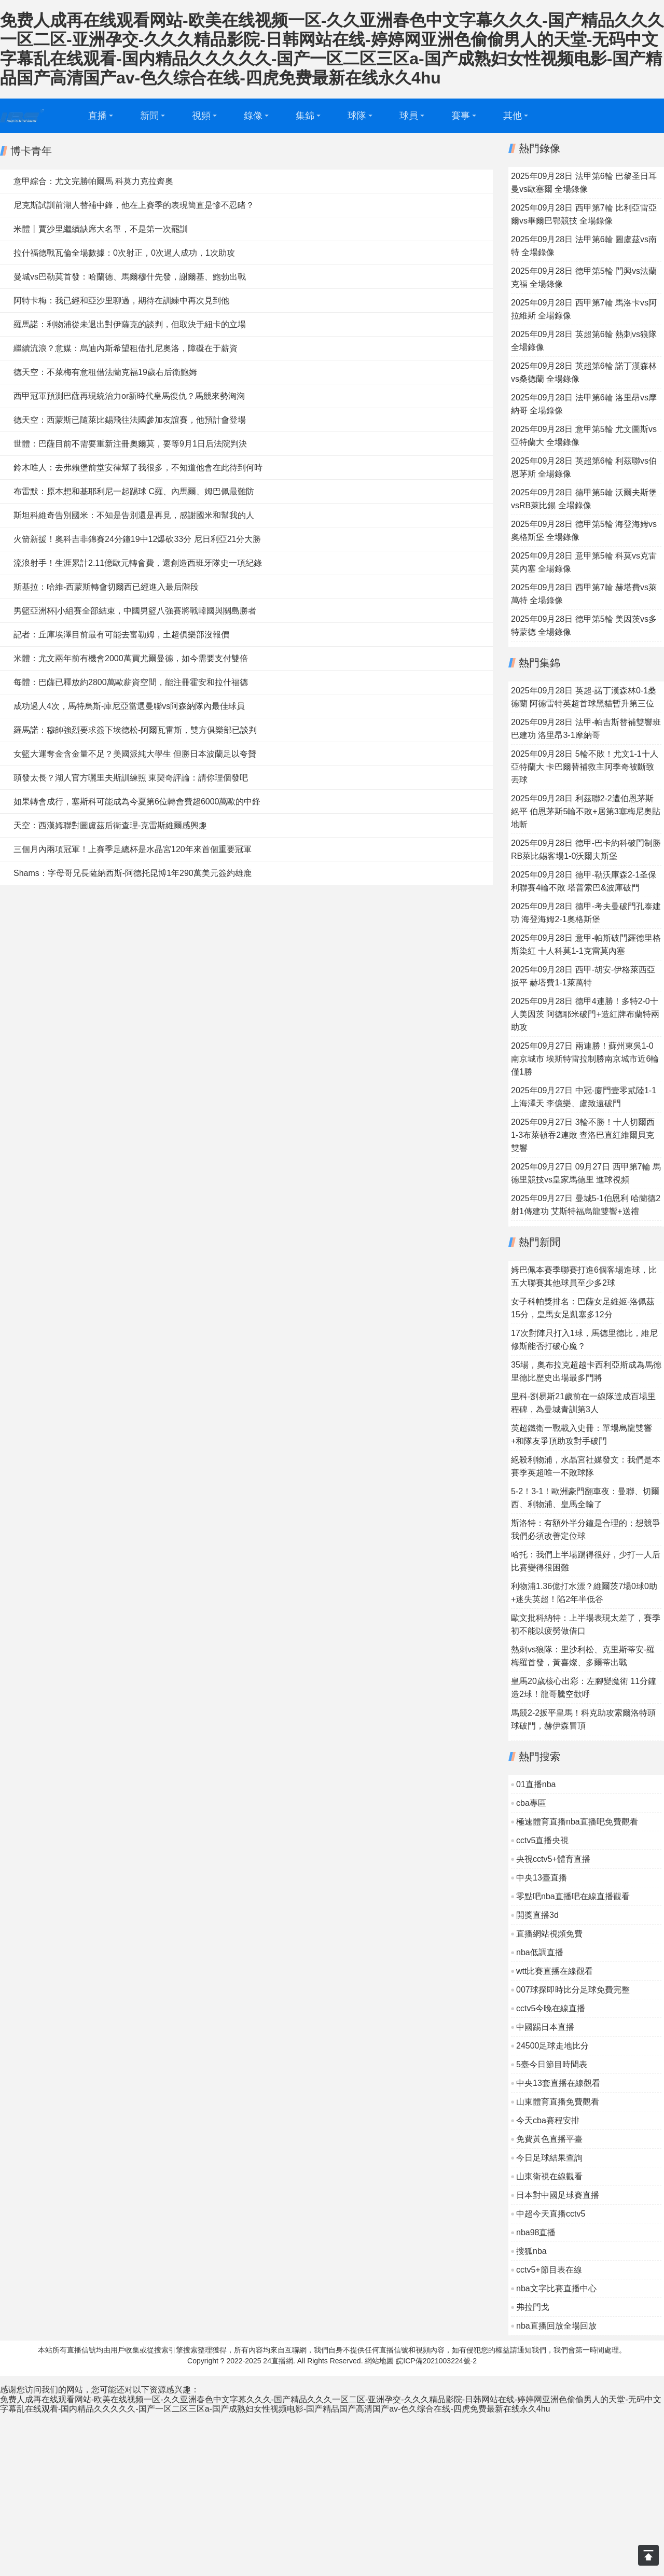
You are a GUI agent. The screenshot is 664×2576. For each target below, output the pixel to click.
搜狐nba (531, 2251)
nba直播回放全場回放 (556, 2325)
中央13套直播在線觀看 (558, 2083)
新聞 (149, 115)
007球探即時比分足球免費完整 (573, 1989)
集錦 (305, 115)
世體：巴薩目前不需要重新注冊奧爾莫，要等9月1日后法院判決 (130, 443)
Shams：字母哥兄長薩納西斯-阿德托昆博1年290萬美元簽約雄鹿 (132, 873)
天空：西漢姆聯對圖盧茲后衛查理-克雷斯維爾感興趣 (110, 825)
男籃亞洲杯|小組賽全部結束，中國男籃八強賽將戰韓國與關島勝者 (134, 610)
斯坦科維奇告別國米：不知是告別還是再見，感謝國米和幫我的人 (133, 515)
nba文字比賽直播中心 (556, 2288)
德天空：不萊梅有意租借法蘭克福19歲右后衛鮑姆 (105, 372)
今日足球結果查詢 (549, 2157)
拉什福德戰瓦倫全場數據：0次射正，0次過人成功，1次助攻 (124, 252)
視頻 (201, 115)
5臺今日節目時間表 (551, 2064)
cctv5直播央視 (542, 1840)
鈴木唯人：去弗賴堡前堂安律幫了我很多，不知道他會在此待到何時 (137, 467)
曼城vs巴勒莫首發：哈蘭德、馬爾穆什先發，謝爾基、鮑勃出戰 (129, 276)
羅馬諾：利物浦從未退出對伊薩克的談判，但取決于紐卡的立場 (129, 324)
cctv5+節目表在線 (549, 2269)
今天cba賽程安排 (547, 2120)
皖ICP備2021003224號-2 (436, 2361)
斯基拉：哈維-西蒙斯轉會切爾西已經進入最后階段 (106, 586)
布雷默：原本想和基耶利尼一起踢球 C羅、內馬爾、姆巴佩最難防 (133, 491)
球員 (408, 115)
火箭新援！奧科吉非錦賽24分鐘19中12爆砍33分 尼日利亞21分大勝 (137, 539)
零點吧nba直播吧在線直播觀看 (573, 1896)
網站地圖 (379, 2361)
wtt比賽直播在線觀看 (554, 1971)
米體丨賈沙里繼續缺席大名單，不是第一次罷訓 (100, 229)
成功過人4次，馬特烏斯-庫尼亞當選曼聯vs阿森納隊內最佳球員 (129, 706)
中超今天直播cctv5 (550, 2213)
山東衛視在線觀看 (549, 2176)
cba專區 (531, 1803)
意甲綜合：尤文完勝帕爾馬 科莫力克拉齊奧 (93, 181)
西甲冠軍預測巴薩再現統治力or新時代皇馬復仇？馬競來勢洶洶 (129, 396)
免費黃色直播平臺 (549, 2139)
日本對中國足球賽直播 (557, 2195)
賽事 (460, 115)
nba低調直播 (539, 1952)
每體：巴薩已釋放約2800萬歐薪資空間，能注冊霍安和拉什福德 (130, 682)
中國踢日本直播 (545, 2027)
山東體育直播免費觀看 (557, 2101)
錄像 (253, 115)
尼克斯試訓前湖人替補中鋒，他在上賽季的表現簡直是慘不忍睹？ (133, 205)
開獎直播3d (537, 1915)
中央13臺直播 (541, 1877)
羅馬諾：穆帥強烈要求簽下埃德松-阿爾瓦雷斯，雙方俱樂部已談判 (135, 730)
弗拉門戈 (532, 2307)
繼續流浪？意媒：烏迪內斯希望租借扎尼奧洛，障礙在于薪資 (125, 348)
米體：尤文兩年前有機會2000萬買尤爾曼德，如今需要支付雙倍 (130, 658)
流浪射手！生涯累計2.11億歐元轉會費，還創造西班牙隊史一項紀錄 (137, 563)
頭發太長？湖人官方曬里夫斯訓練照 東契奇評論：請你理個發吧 (130, 777)
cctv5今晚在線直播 (550, 2008)
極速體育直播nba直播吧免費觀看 (577, 1821)
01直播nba (536, 1784)
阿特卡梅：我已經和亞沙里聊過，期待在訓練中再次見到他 (121, 300)
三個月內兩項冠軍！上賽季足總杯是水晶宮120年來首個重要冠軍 (132, 849)
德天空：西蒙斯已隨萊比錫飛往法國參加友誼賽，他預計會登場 (129, 419)
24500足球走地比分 (552, 2045)
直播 (97, 115)
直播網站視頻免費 (549, 1933)
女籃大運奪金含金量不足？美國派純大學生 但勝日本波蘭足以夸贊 (134, 753)
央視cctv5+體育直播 (553, 1859)
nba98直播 (536, 2232)
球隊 (357, 115)
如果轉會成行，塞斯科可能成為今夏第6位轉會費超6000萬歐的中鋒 (137, 801)
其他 (512, 115)
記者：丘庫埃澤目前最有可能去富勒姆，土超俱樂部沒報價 (121, 634)
